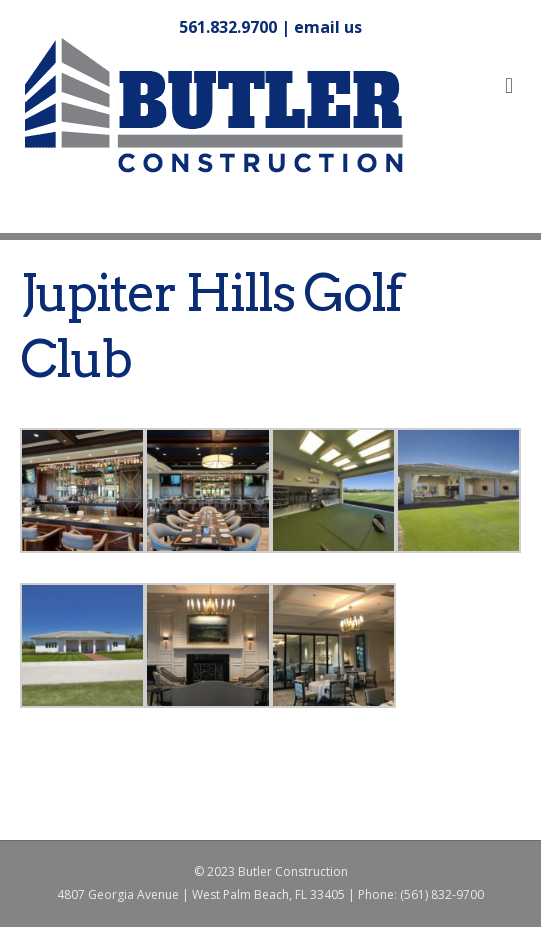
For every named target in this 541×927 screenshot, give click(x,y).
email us (328, 27)
